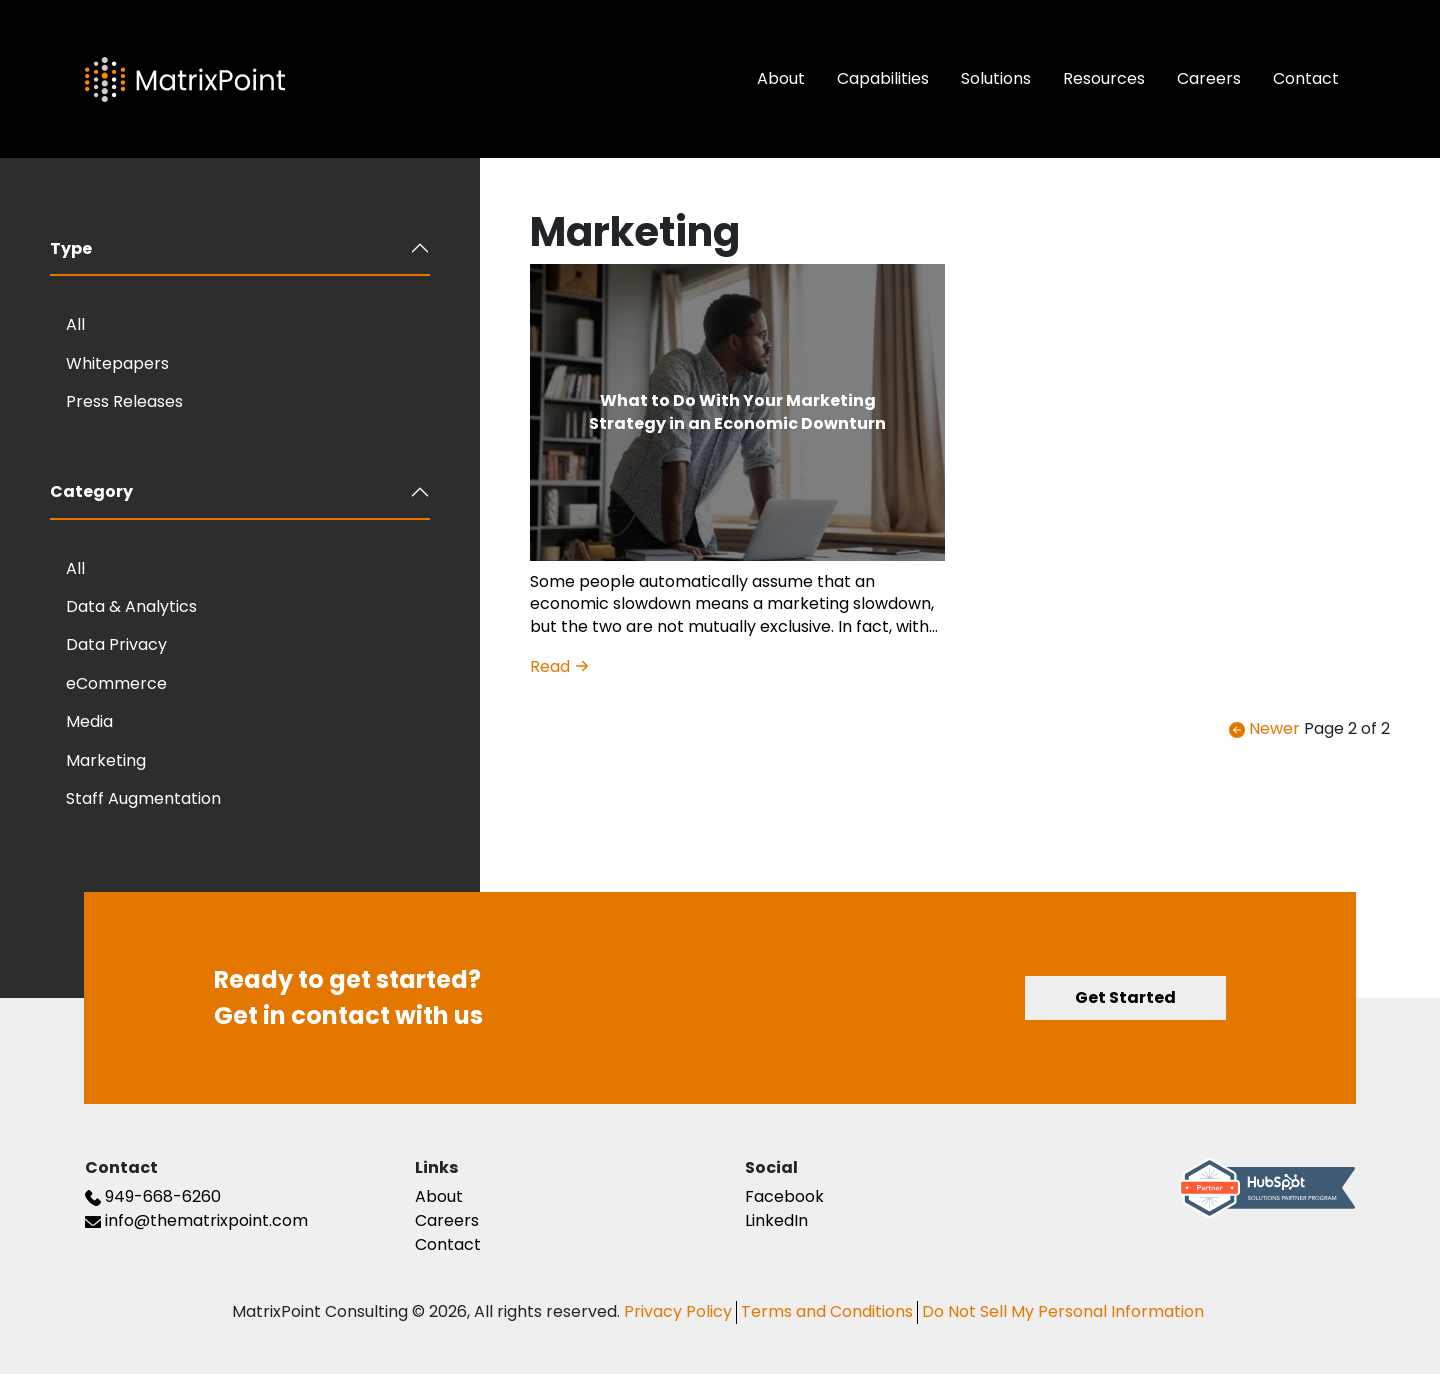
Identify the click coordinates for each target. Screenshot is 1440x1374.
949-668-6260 (153, 1196)
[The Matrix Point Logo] (185, 79)
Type (71, 248)
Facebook (784, 1196)
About (781, 78)
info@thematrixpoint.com (196, 1220)
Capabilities (883, 78)
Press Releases (124, 401)
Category (91, 491)
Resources (1104, 78)
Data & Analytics (131, 606)
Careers (1209, 78)
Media (89, 721)
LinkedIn (776, 1220)
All (75, 324)
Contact (1306, 78)
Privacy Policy (678, 1312)
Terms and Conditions (827, 1312)
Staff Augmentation (143, 798)
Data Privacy (116, 644)
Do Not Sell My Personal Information (1063, 1312)
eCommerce (116, 683)
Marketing (106, 760)
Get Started (1125, 997)
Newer (1264, 728)
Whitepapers (117, 363)
